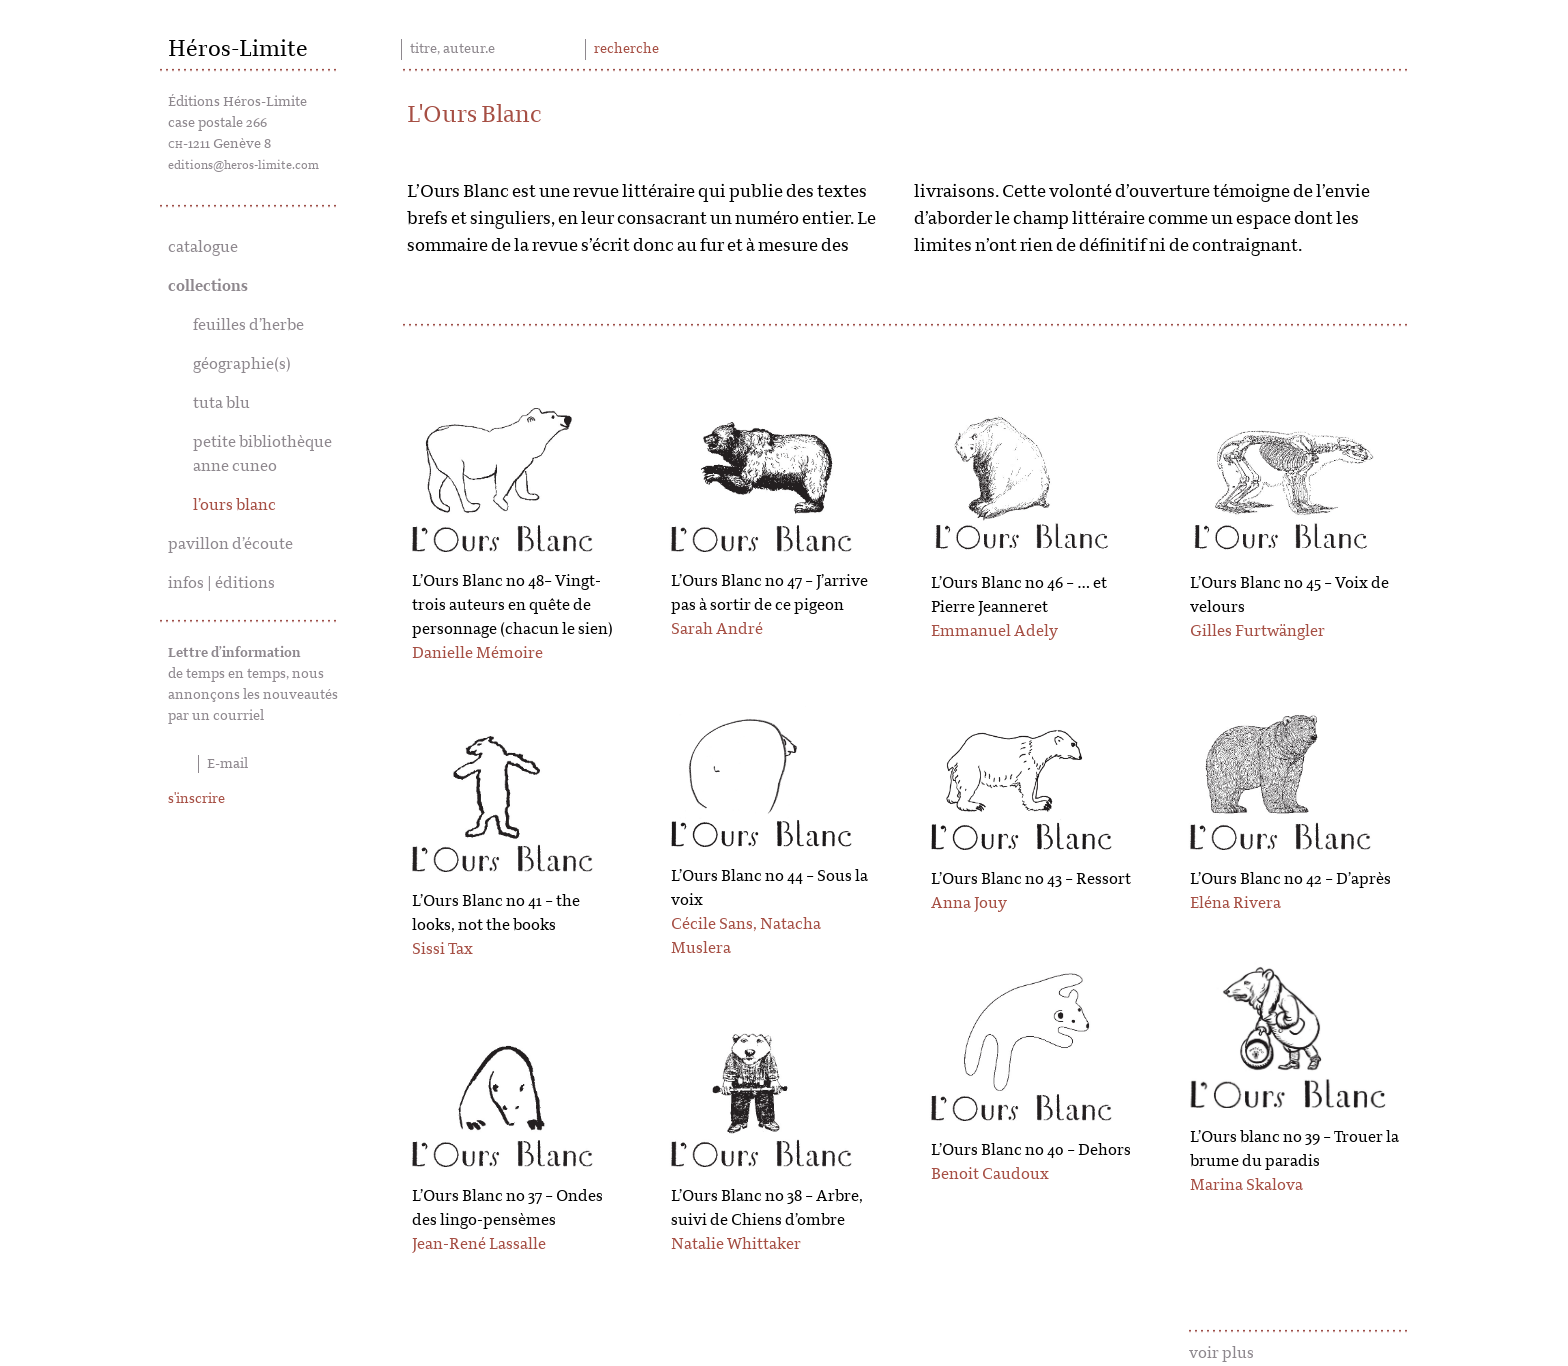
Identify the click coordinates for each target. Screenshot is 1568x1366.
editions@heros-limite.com (243, 165)
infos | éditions (221, 583)
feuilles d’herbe (248, 325)
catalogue (203, 247)
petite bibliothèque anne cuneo (262, 454)
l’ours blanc (234, 505)
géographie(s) (242, 364)
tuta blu (221, 403)
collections (208, 286)
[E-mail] (253, 764)
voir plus (1221, 1353)
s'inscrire (196, 799)
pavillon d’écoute (230, 544)
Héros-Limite (238, 49)
